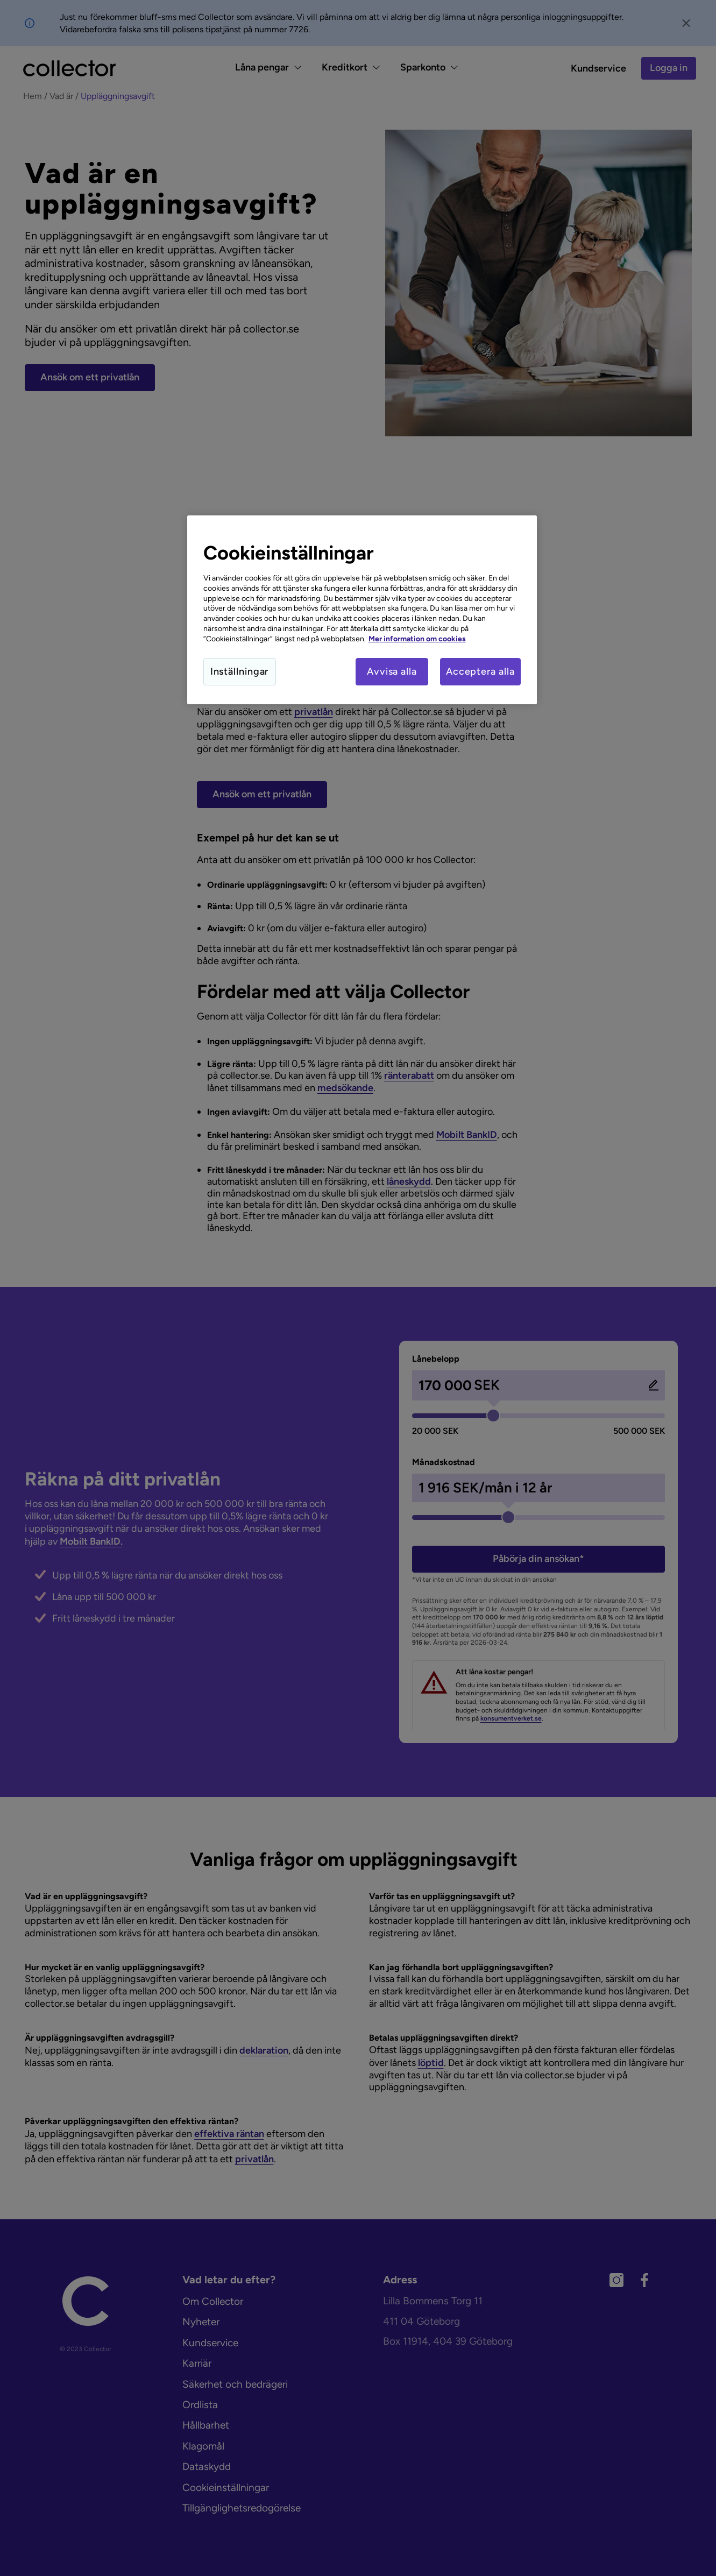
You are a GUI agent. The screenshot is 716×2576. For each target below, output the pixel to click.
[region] (362, 610)
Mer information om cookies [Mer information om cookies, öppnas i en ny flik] (417, 638)
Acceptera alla (480, 671)
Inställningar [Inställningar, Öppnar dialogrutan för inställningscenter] (239, 671)
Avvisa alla (392, 671)
